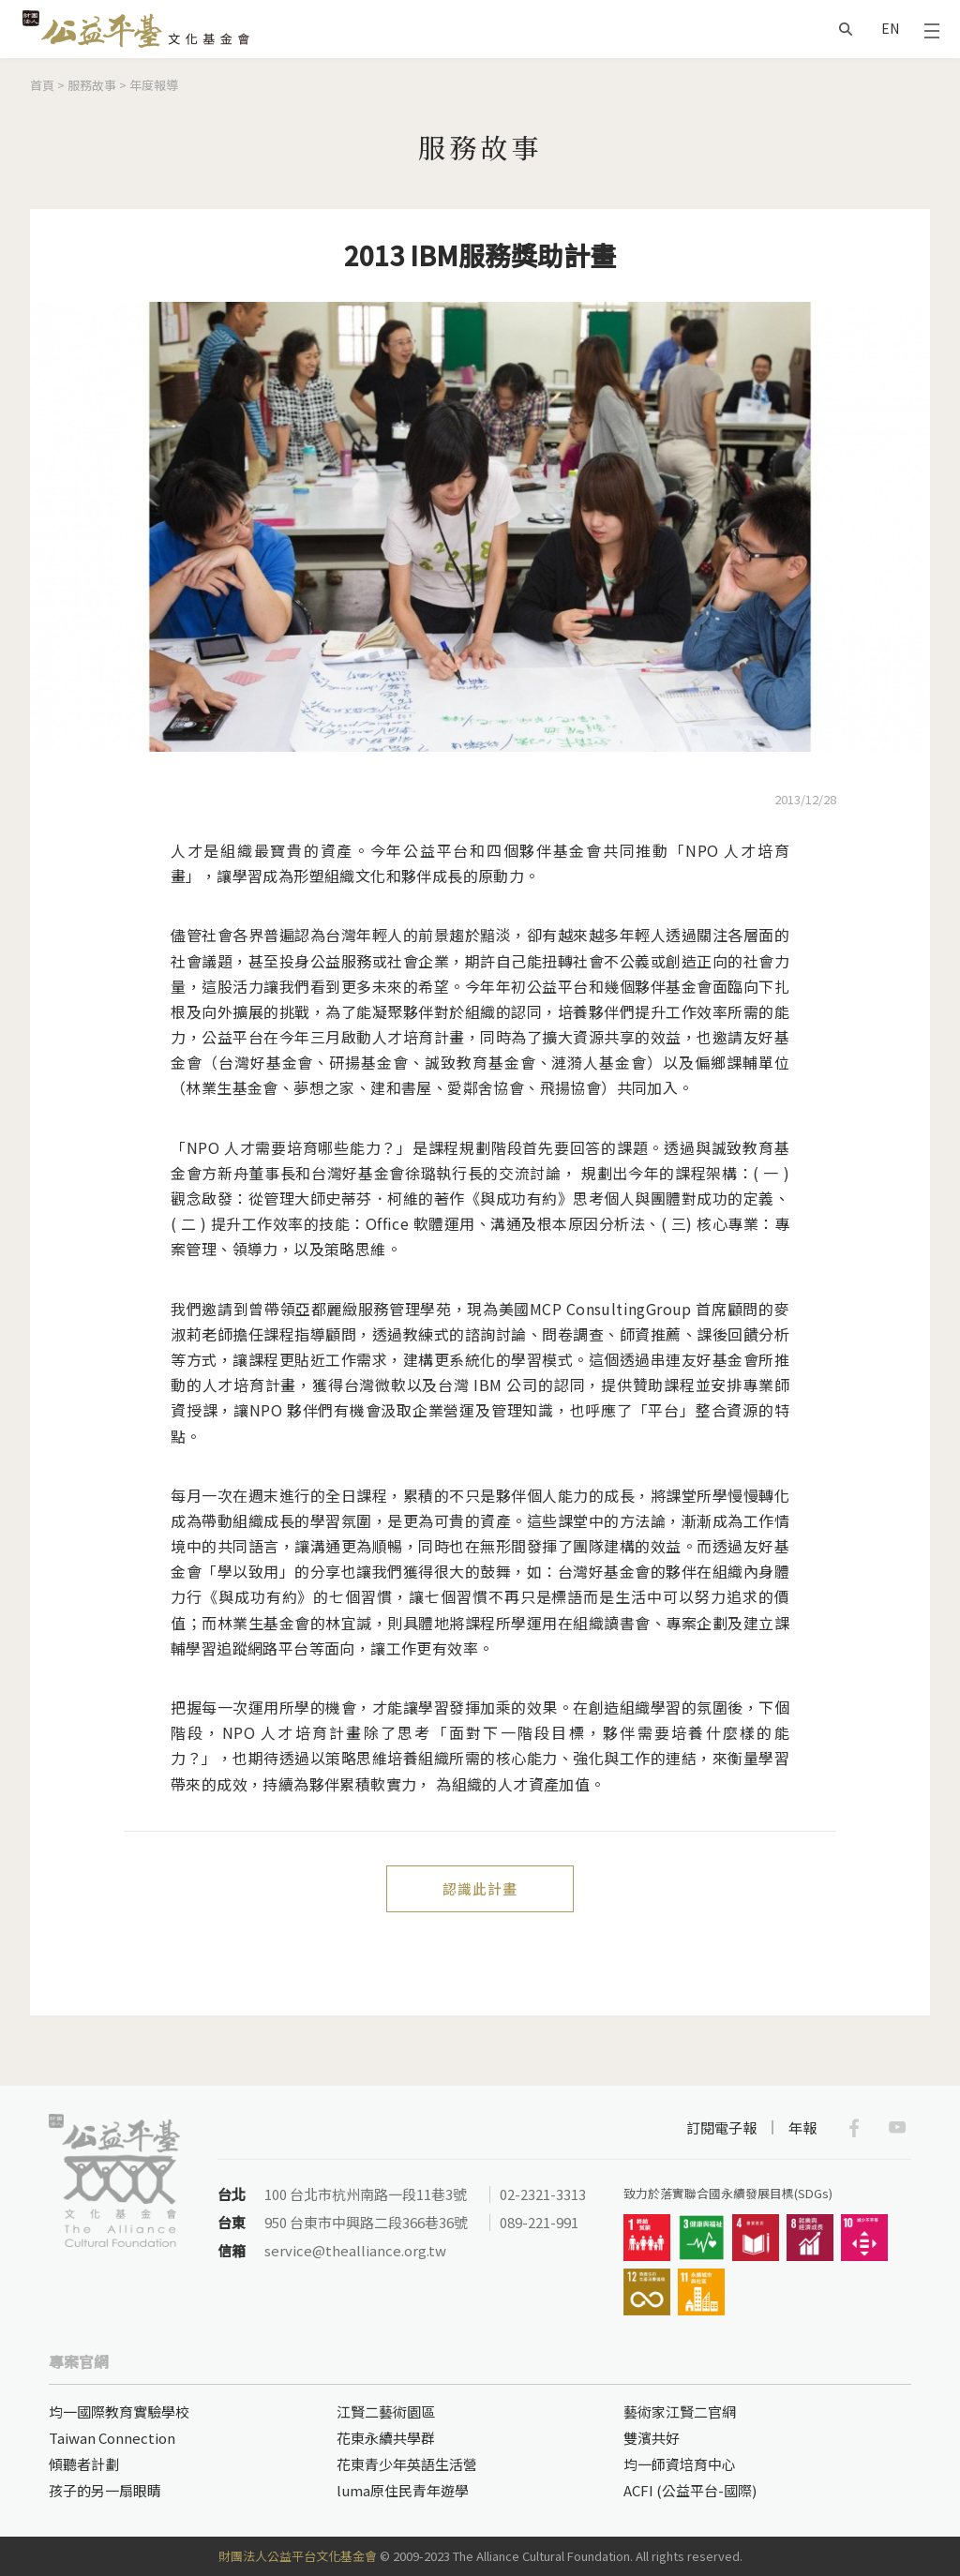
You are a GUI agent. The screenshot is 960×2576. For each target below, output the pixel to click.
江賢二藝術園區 (386, 2411)
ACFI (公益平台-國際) (690, 2490)
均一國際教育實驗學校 (119, 2411)
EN (890, 28)
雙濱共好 (651, 2438)
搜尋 (846, 29)
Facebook (854, 2128)
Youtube (897, 2128)
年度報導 (153, 85)
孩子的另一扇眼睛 (105, 2490)
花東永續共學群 (386, 2438)
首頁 (42, 85)
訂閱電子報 (721, 2127)
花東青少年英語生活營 (407, 2464)
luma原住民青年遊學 (403, 2490)
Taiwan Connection (112, 2438)
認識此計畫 (480, 1888)
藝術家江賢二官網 (679, 2411)
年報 (802, 2127)
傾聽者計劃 (84, 2464)
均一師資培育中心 (679, 2464)
